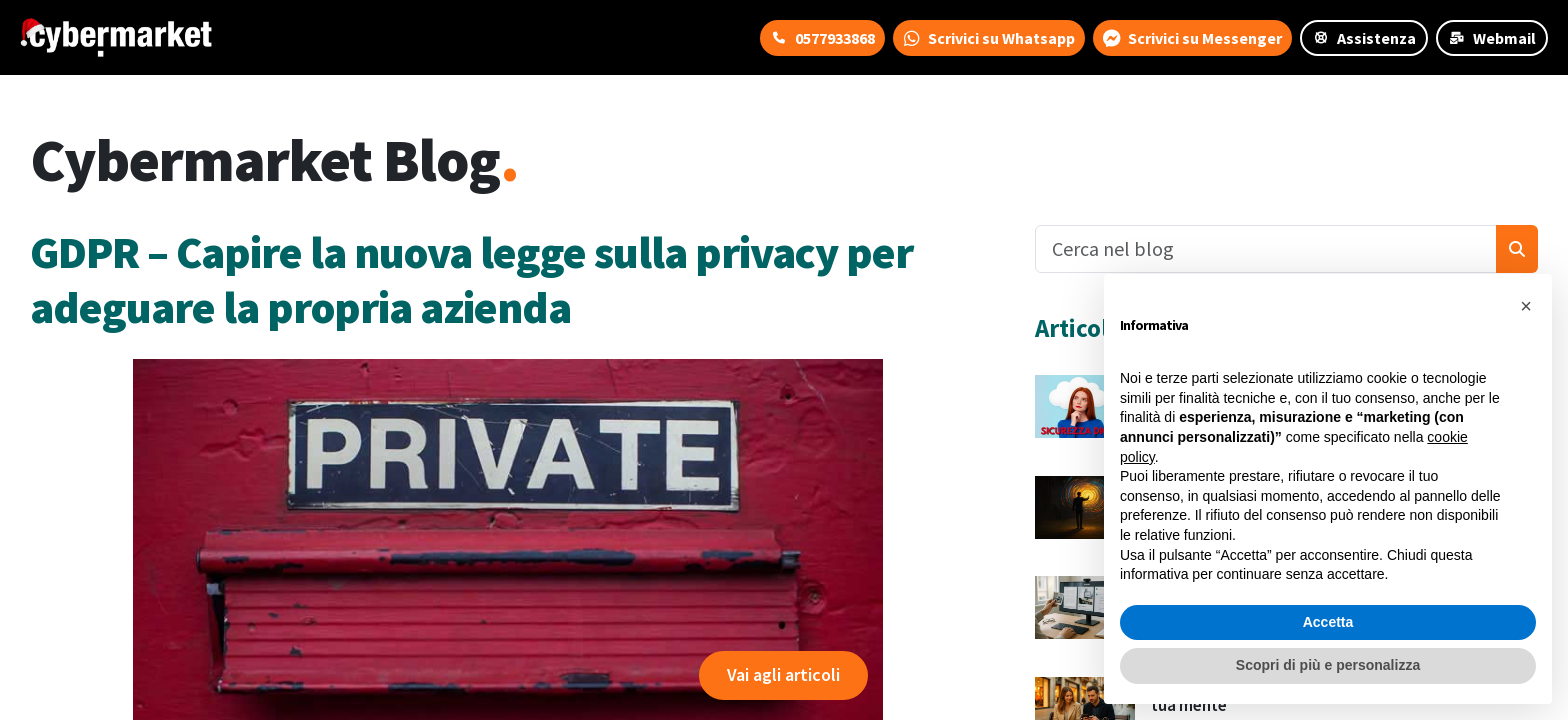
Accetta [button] (1328, 622)
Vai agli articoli (783, 674)
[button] (1526, 306)
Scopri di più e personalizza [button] (1328, 665)
